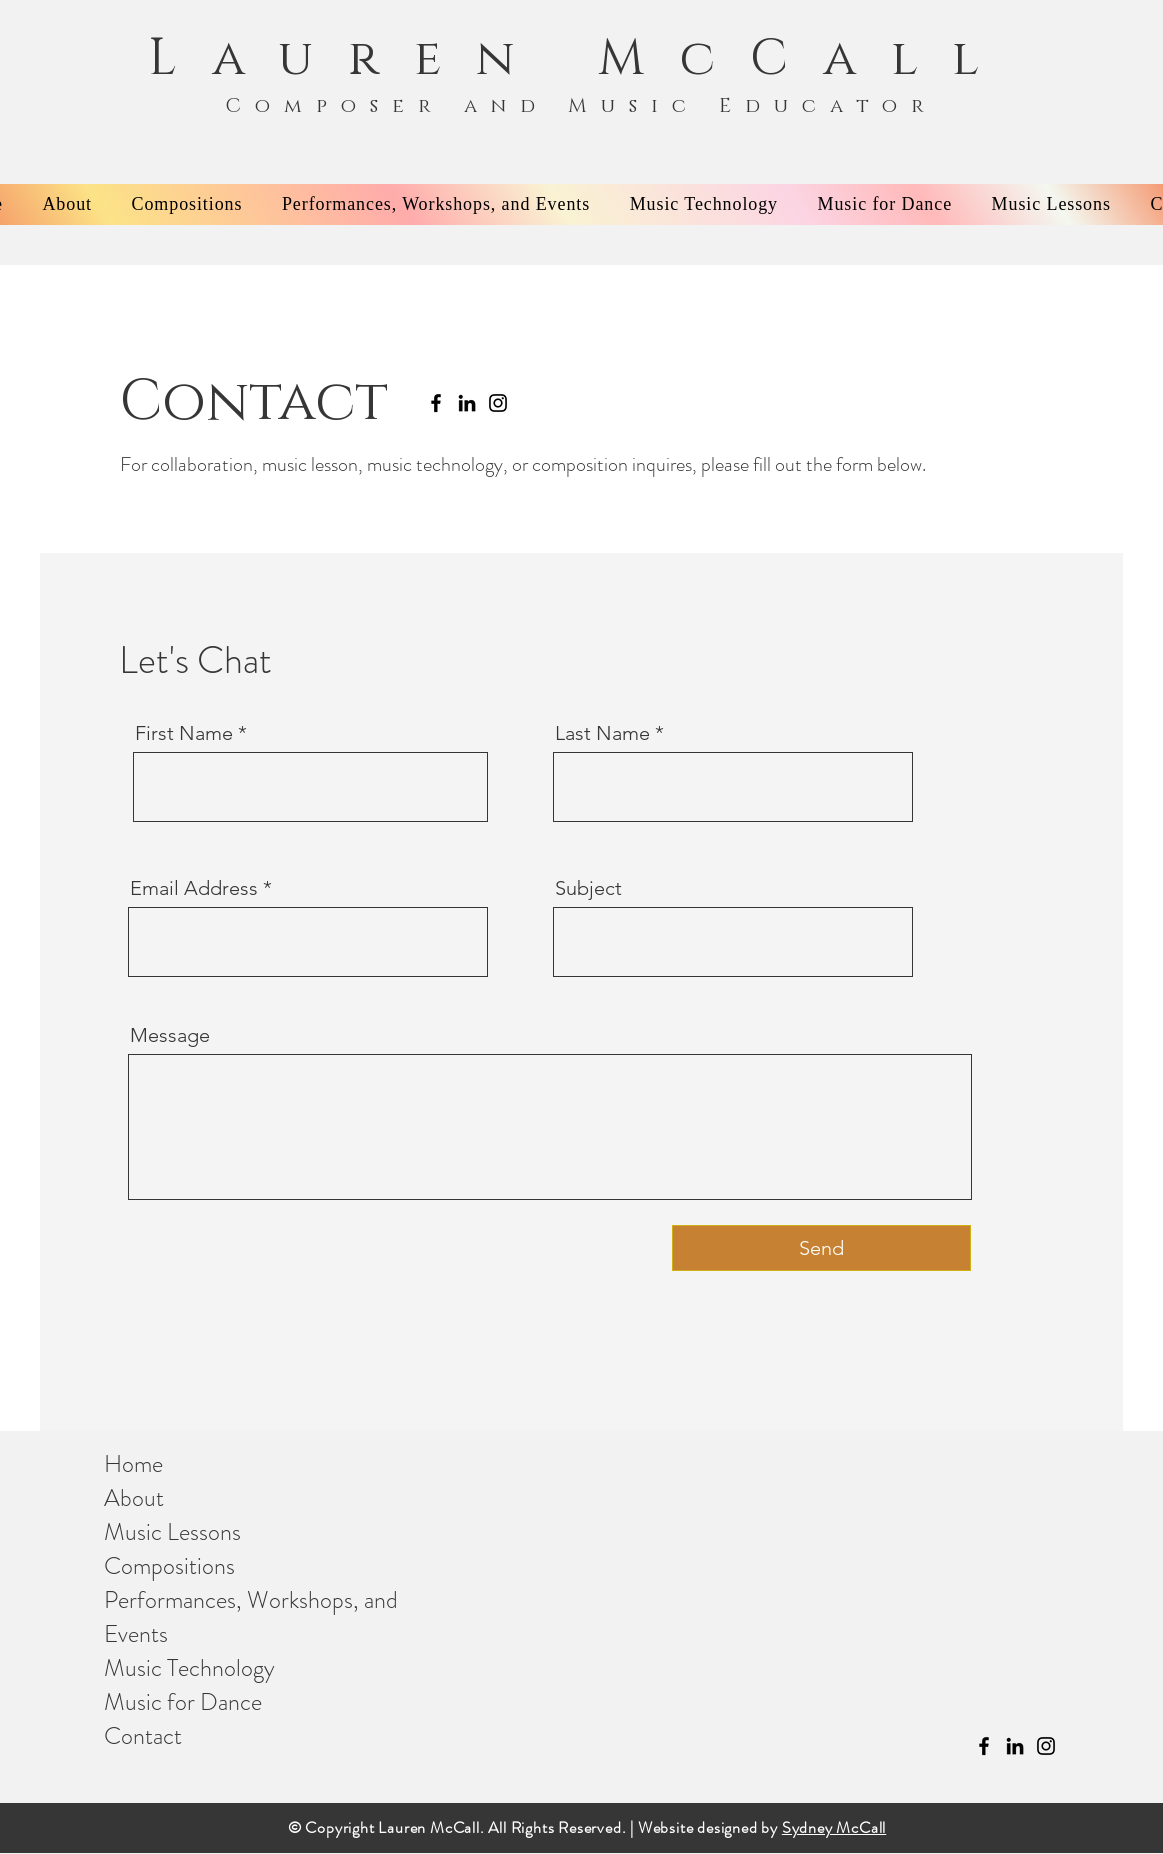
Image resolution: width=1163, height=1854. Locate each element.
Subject (588, 888)
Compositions (169, 1566)
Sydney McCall (834, 1827)
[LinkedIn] (467, 403)
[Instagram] (498, 403)
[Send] (821, 1248)
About (134, 1498)
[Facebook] (436, 403)
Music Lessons (172, 1532)
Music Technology (189, 1668)
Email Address (194, 888)
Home (133, 1464)
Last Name (602, 733)
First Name (184, 733)
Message (170, 1035)
